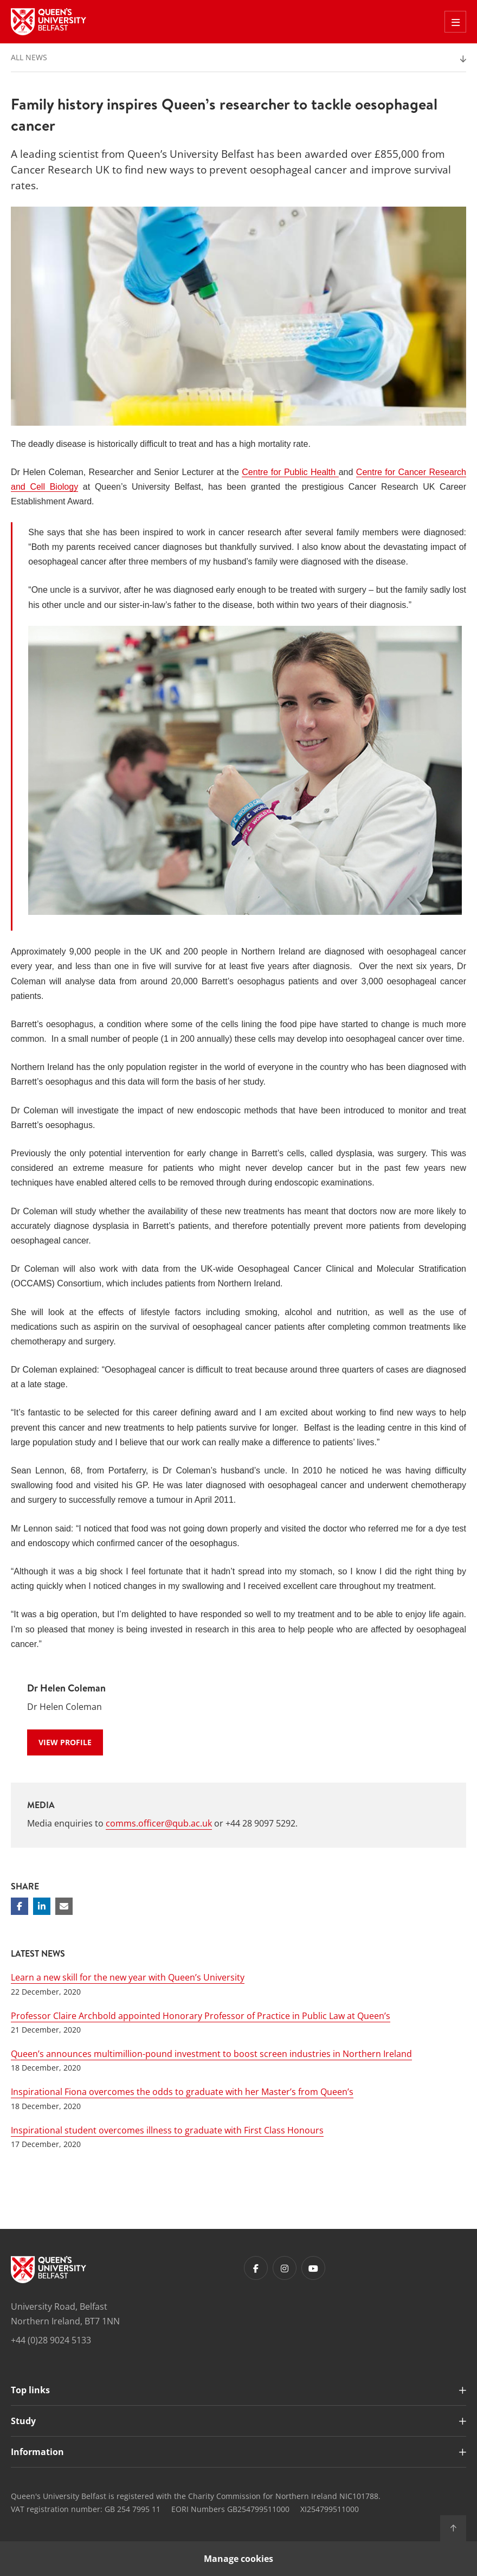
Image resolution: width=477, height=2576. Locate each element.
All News (29, 57)
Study (23, 2421)
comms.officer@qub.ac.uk (159, 1823)
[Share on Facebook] (19, 1906)
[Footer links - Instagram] (284, 2268)
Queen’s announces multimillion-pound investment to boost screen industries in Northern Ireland (211, 2054)
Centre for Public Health (290, 472)
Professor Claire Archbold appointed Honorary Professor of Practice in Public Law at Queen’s (200, 2016)
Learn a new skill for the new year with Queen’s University (127, 1977)
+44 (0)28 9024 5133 (51, 2340)
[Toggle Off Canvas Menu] (455, 22)
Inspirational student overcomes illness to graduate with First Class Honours (167, 2130)
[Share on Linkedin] (41, 1906)
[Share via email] (64, 1906)
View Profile (65, 1742)
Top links (30, 2390)
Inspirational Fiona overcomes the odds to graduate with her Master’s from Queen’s (182, 2092)
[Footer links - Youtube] (313, 2268)
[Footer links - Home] (48, 2269)
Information (37, 2452)
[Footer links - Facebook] (256, 2268)
